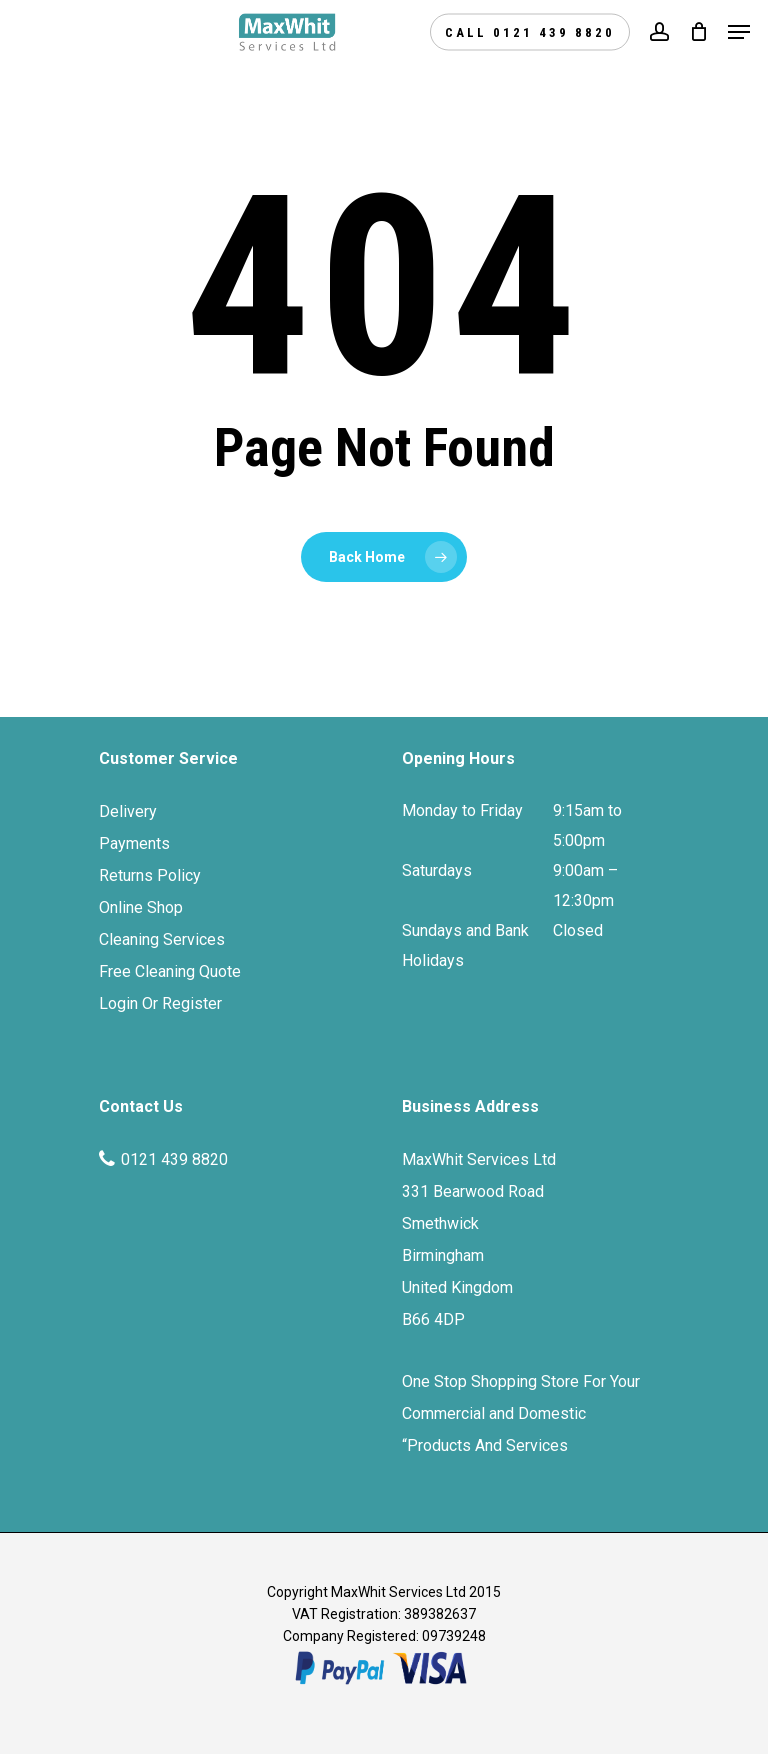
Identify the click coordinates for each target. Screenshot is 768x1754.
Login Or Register (160, 1003)
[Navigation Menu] (739, 32)
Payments (134, 843)
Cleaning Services (162, 939)
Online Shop (141, 907)
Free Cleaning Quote (170, 971)
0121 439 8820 (174, 1159)
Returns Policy (150, 875)
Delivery (128, 811)
